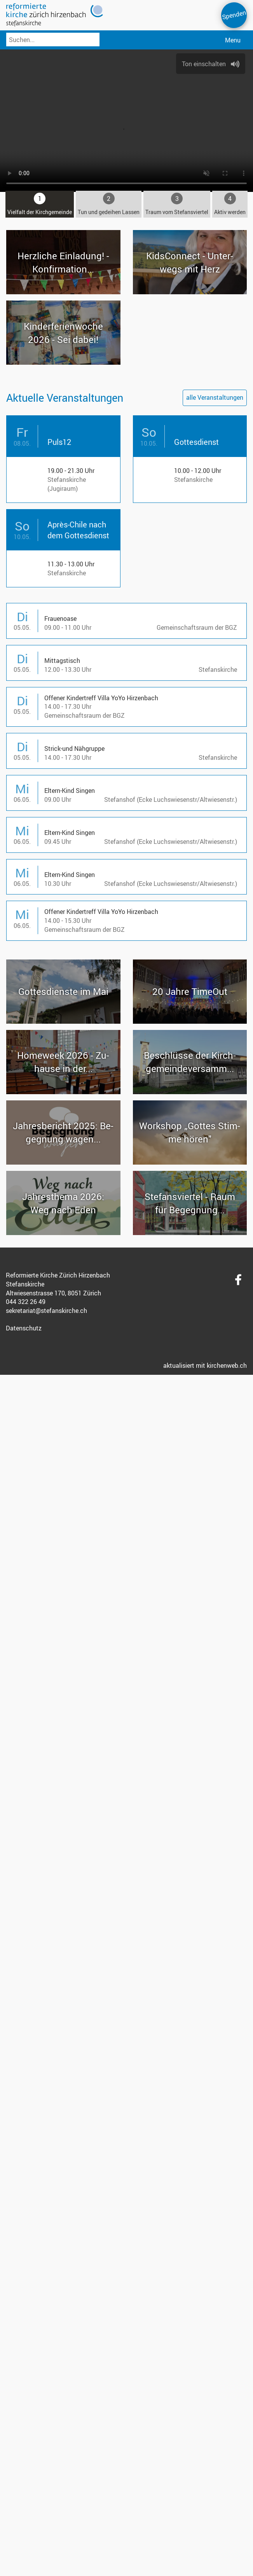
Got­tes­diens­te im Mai (63, 990)
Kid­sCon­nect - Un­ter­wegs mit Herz (189, 261)
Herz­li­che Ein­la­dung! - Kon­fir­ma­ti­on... (63, 261)
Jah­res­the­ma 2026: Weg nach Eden (63, 1202)
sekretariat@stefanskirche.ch (46, 1310)
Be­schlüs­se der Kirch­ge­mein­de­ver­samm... (190, 1061)
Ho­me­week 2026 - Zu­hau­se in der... (63, 1061)
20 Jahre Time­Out (189, 990)
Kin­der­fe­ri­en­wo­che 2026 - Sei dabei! (63, 332)
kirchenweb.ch (227, 1364)
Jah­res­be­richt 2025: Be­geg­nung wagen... (63, 1131)
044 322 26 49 (25, 1301)
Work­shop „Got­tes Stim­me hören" (189, 1131)
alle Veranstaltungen (214, 396)
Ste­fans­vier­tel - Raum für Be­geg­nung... (190, 1202)
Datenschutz (24, 1327)
